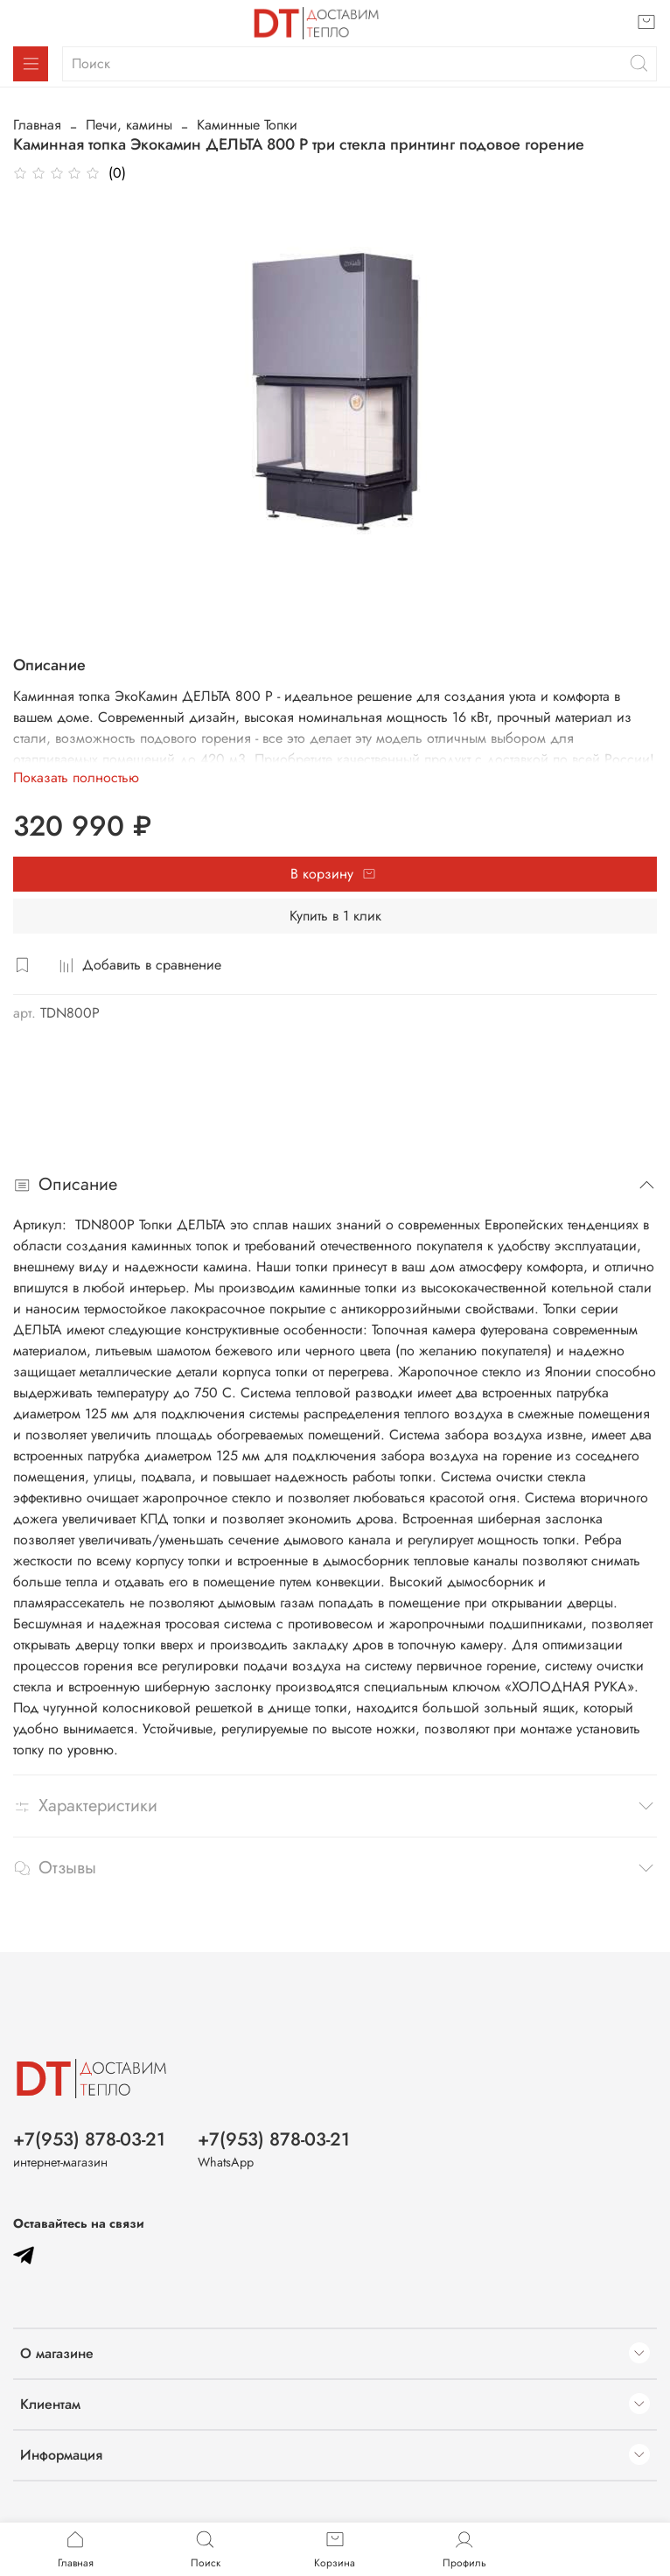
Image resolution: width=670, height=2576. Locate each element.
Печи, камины (129, 125)
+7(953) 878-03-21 (89, 2139)
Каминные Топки (247, 125)
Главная (37, 125)
